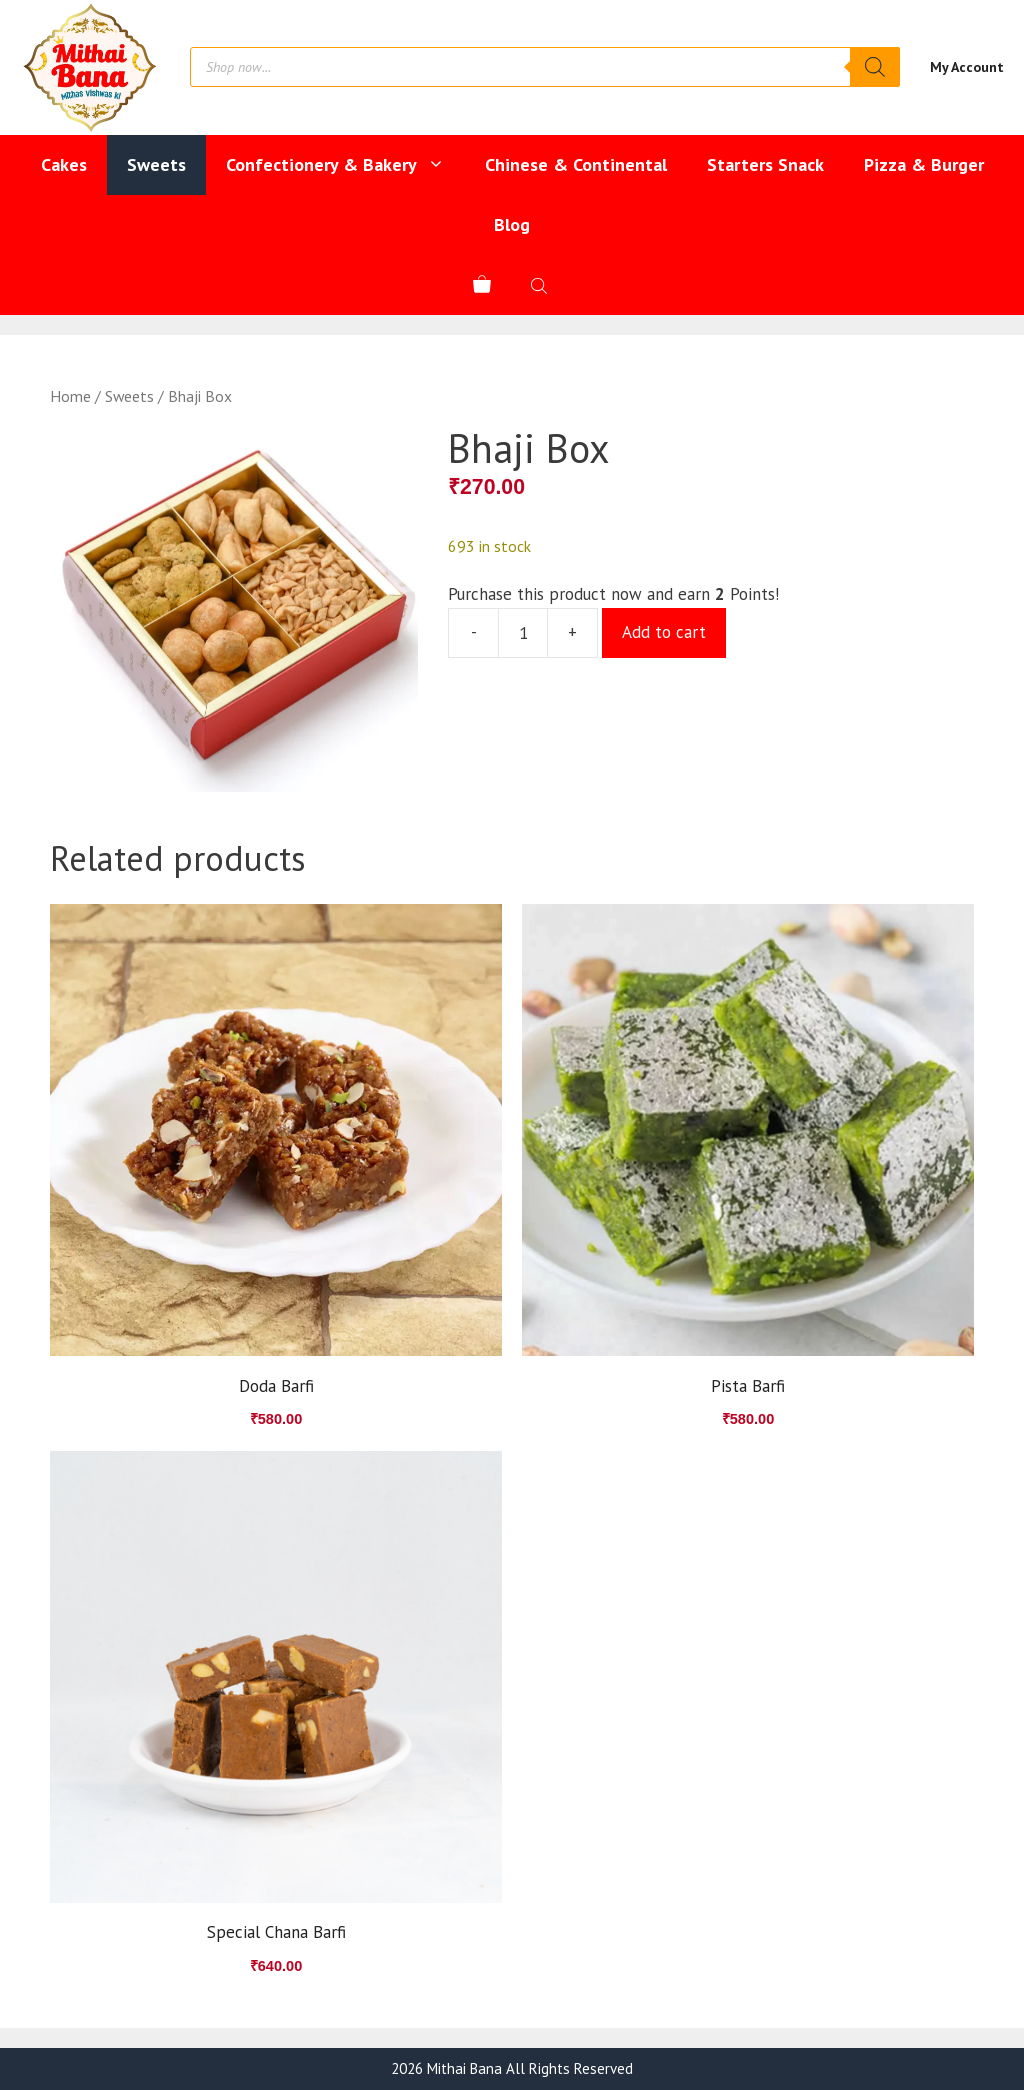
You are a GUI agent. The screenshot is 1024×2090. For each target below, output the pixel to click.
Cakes (64, 164)
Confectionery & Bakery (345, 165)
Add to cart (664, 632)
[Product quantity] (523, 633)
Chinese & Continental (576, 164)
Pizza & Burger (924, 164)
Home (70, 396)
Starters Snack (765, 164)
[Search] (875, 67)
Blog (512, 224)
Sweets (156, 164)
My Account (967, 67)
